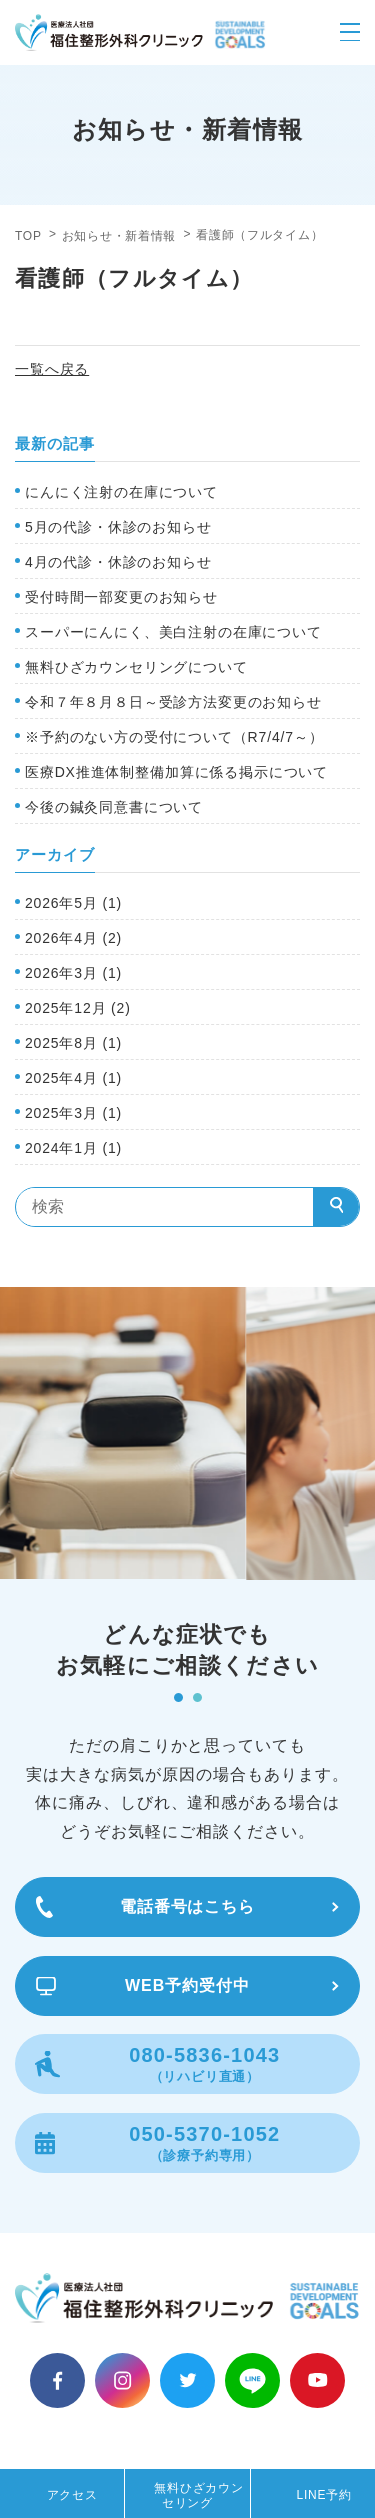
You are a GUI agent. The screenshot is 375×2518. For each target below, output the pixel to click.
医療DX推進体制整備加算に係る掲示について (176, 772)
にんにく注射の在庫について (121, 492)
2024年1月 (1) (73, 1148)
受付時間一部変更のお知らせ (121, 597)
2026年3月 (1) (73, 973)
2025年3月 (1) (73, 1113)
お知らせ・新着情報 (119, 236)
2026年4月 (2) (73, 938)
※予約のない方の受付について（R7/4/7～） (174, 737)
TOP (28, 236)
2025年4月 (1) (73, 1078)
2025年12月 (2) (78, 1008)
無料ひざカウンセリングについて (136, 667)
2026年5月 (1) (73, 903)
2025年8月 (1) (73, 1043)
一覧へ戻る (52, 369)
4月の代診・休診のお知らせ (118, 562)
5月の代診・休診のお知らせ (118, 527)
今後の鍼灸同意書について (114, 807)
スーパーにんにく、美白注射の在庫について (173, 632)
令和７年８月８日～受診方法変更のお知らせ (173, 702)
